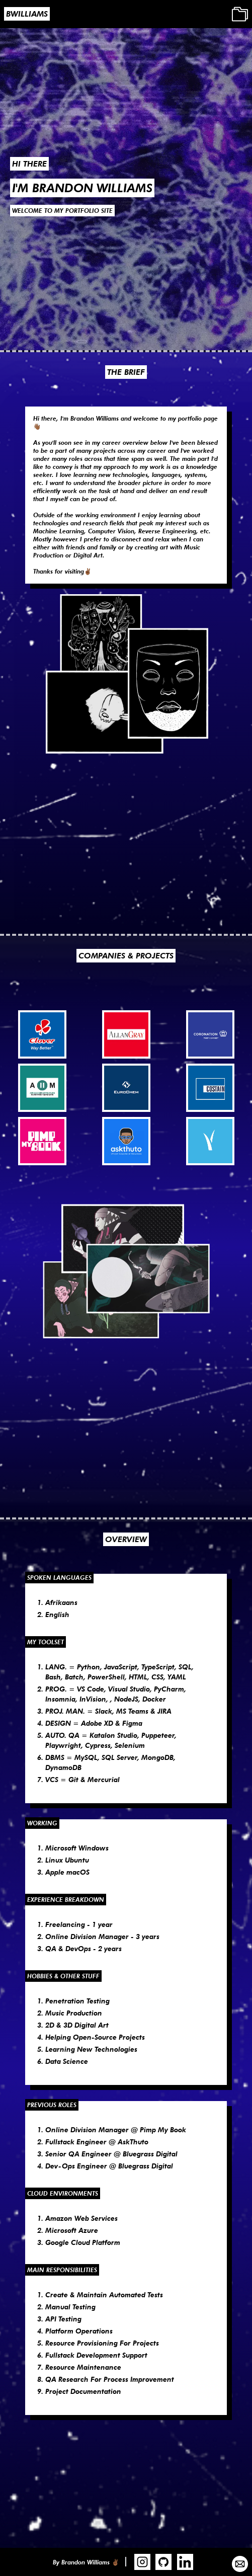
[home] (25, 14)
